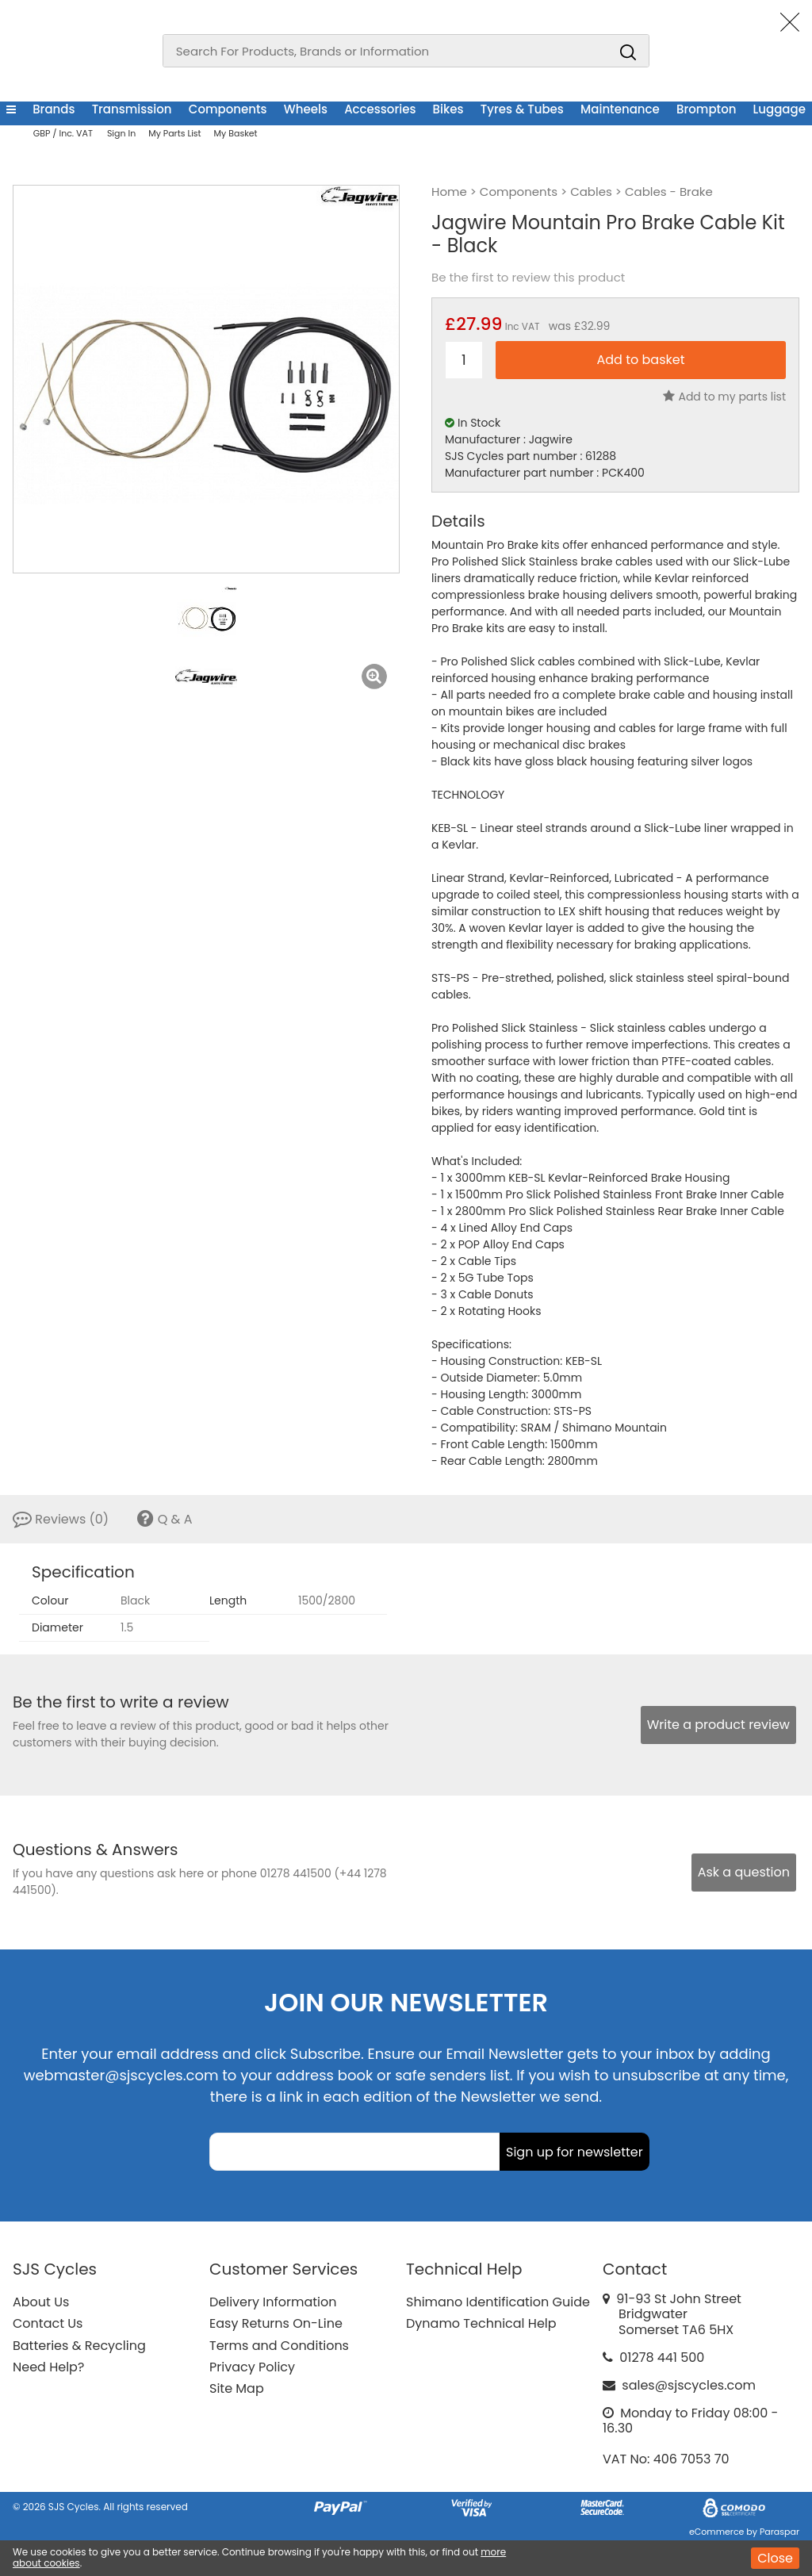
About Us (41, 2302)
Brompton (706, 109)
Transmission (132, 109)
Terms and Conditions (279, 2345)
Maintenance (620, 109)
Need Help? (48, 2367)
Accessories (380, 109)
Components (228, 109)
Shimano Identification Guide (498, 2302)
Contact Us (47, 2323)
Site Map (236, 2388)
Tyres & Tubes (522, 109)
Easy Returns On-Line (276, 2323)
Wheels (305, 109)
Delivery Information (272, 2302)
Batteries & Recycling (79, 2345)
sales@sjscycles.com (689, 2385)
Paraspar (779, 2531)
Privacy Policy (252, 2367)
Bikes (448, 109)
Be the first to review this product (528, 277)
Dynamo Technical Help (481, 2323)
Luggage (779, 109)
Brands (54, 109)
